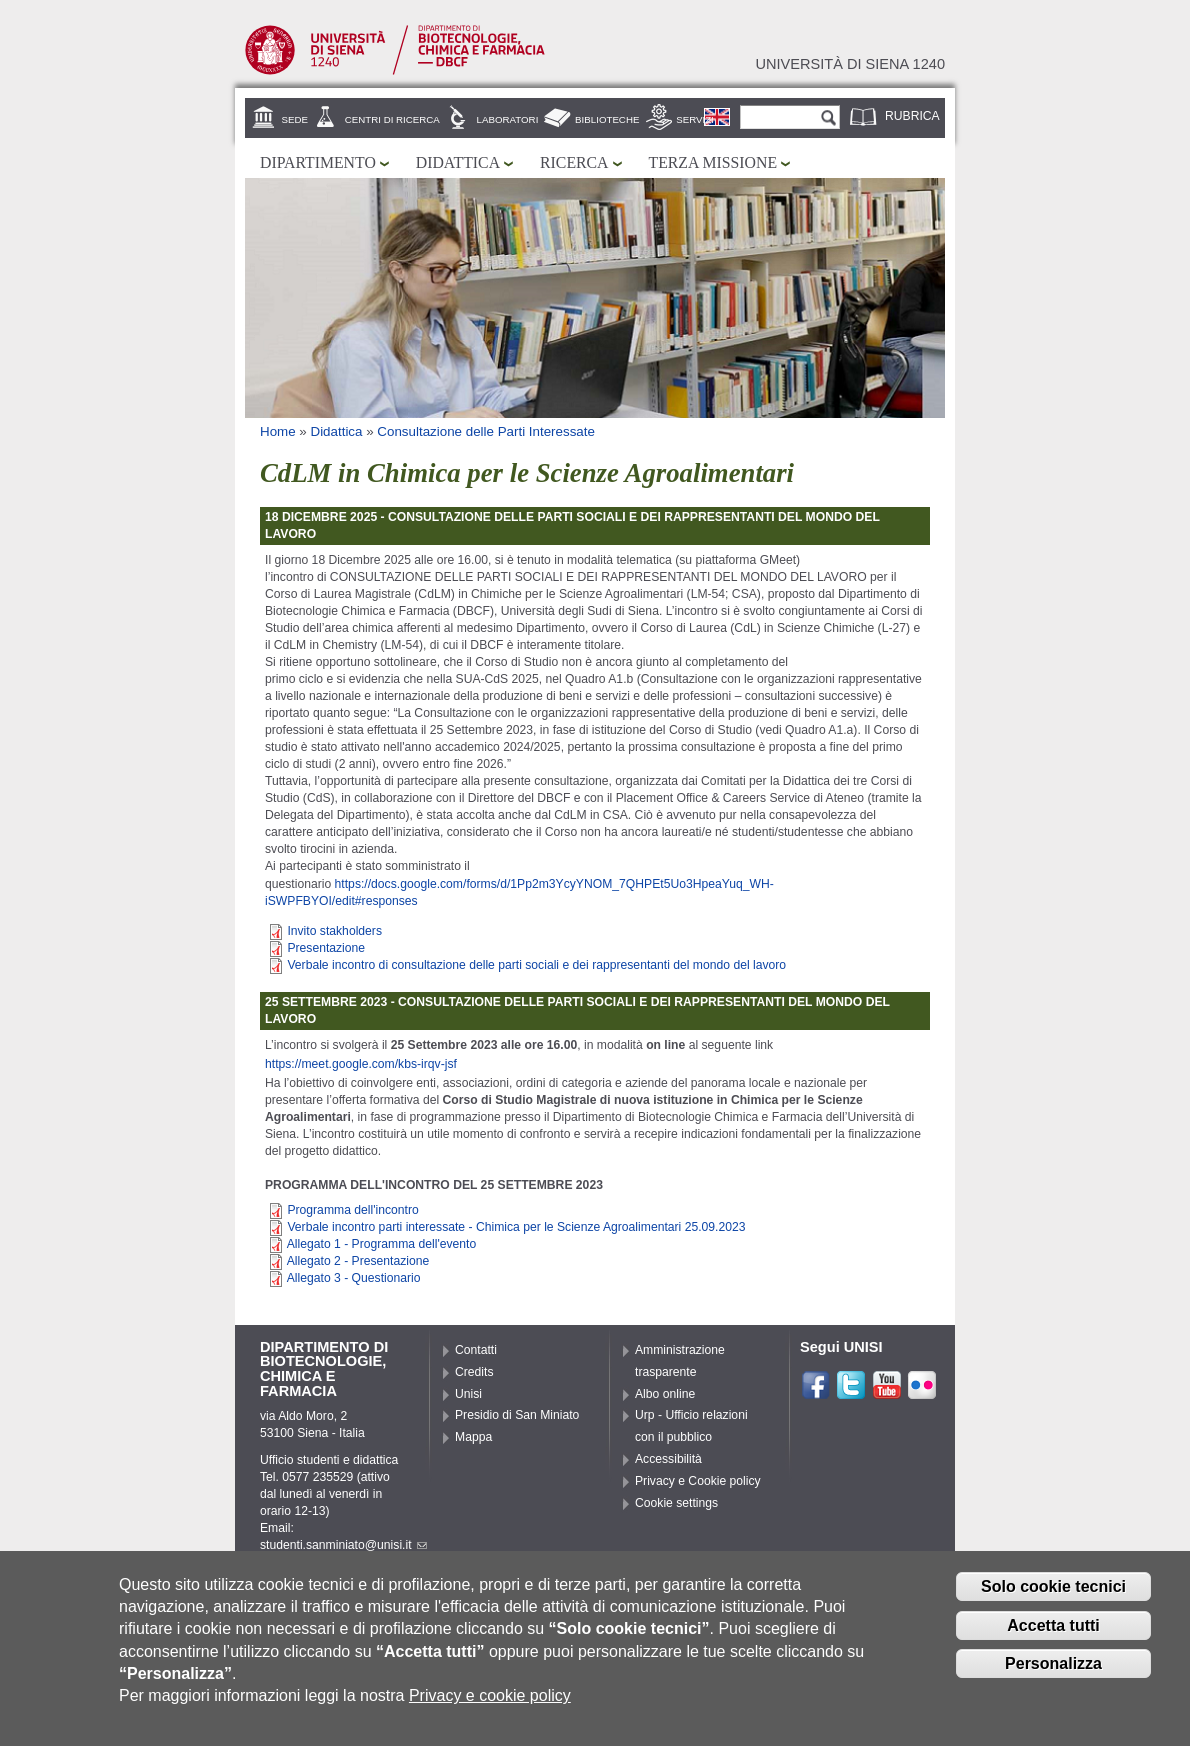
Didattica (458, 162)
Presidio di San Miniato (517, 1415)
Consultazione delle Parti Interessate (486, 431)
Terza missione (713, 162)
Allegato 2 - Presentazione (358, 1261)
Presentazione (326, 948)
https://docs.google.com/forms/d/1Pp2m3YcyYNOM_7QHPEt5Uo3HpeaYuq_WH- (554, 884)
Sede (295, 119)
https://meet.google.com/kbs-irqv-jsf (361, 1064)
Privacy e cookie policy (490, 1706)
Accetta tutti (1053, 1635)
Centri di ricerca (392, 119)
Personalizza (1053, 1674)
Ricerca (574, 162)
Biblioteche (607, 119)
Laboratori (508, 119)
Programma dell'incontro (352, 1210)
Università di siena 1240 (850, 64)
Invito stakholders (334, 931)
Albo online (665, 1394)
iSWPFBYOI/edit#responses (341, 901)
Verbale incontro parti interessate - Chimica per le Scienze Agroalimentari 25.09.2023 (516, 1227)
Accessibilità (668, 1459)
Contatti (476, 1350)
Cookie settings (676, 1503)
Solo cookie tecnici (1053, 1597)
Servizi (695, 119)
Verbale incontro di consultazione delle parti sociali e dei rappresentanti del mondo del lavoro (536, 965)
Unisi (468, 1394)
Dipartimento (318, 162)
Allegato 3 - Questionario (354, 1278)
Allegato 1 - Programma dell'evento (382, 1244)
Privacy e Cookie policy (698, 1481)
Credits (474, 1372)
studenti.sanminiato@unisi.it (343, 1545)
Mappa (473, 1437)
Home (278, 431)
